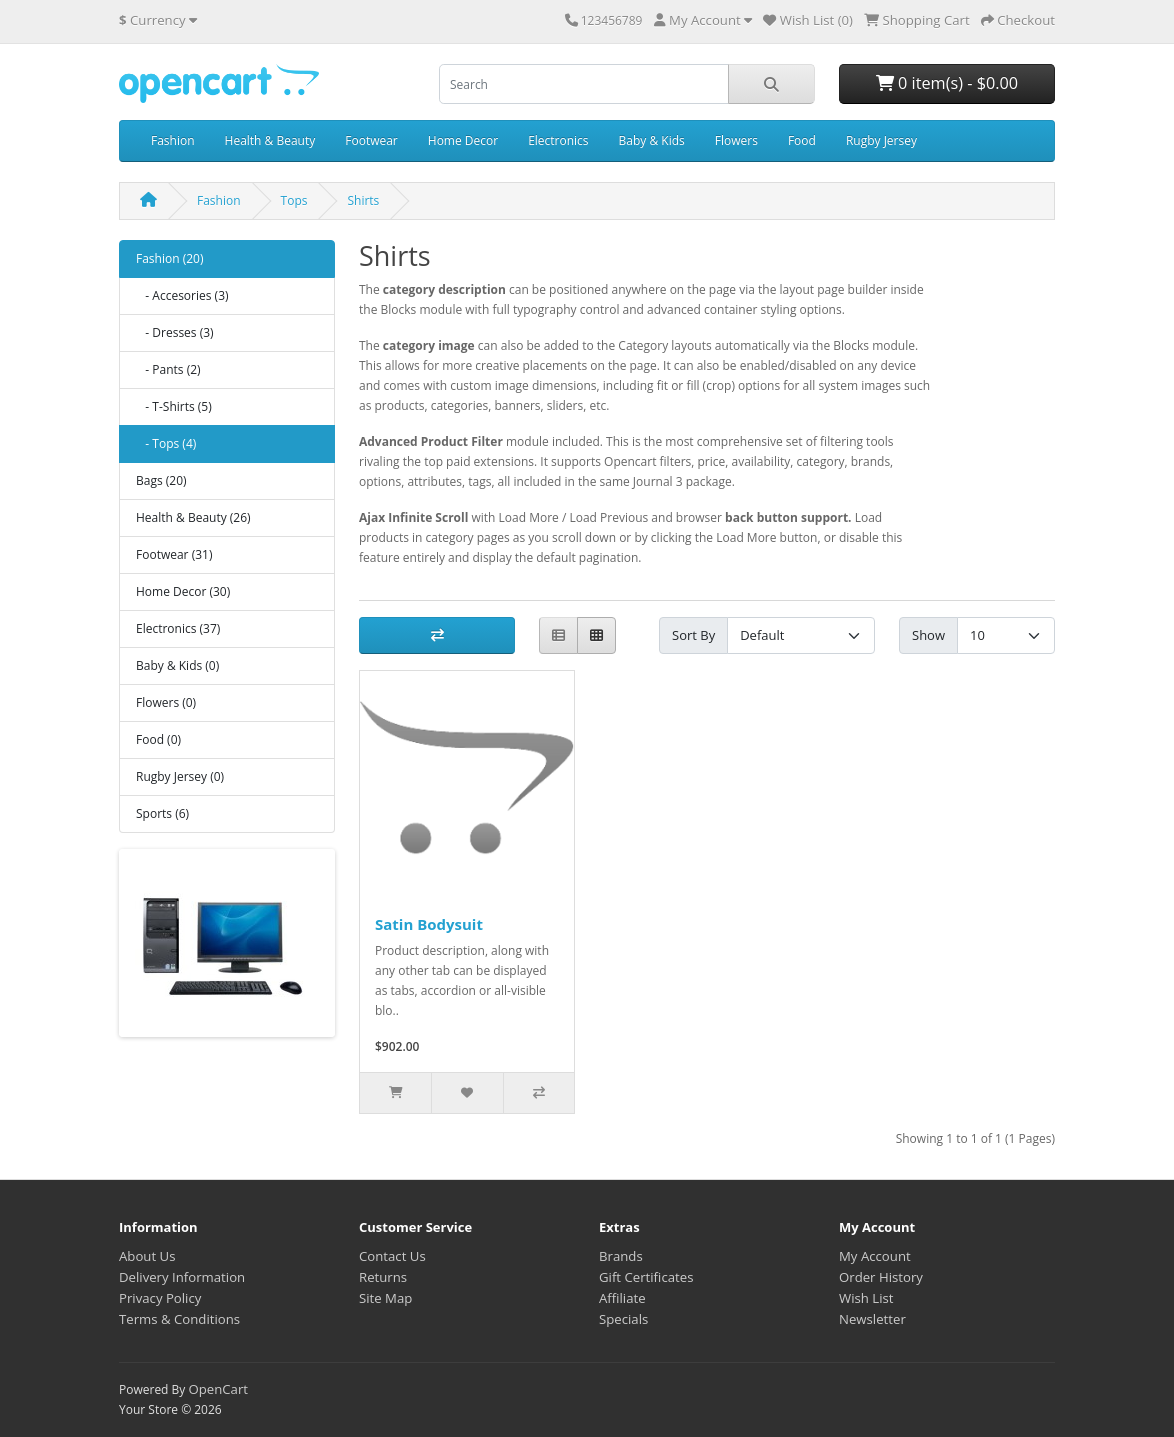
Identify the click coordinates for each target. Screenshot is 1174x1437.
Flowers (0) (166, 702)
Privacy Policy (160, 1298)
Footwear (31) (174, 554)
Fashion (173, 140)
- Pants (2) (168, 369)
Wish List (866, 1298)
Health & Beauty (270, 140)
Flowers (736, 140)
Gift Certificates (646, 1277)
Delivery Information (182, 1277)
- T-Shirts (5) (174, 406)
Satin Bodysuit (429, 924)
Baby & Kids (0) (177, 665)
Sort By (693, 635)
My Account (875, 1256)
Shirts (363, 200)
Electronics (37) (178, 628)
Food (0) (158, 739)
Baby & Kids (652, 140)
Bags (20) (161, 480)
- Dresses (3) (175, 332)
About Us (147, 1256)
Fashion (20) (169, 258)
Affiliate (622, 1298)
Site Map (385, 1298)
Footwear (371, 140)
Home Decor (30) (183, 591)
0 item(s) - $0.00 (947, 83)
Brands (621, 1256)
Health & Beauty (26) (193, 517)
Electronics (558, 140)
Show (928, 635)
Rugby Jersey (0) (180, 776)
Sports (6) (162, 813)
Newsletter (872, 1319)
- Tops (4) (166, 443)
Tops (294, 200)
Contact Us (392, 1256)
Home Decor (463, 140)
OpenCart (218, 1389)
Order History (881, 1277)
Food (802, 140)
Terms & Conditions (179, 1319)
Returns (383, 1277)
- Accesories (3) (182, 295)
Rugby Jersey (881, 140)
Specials (623, 1319)
